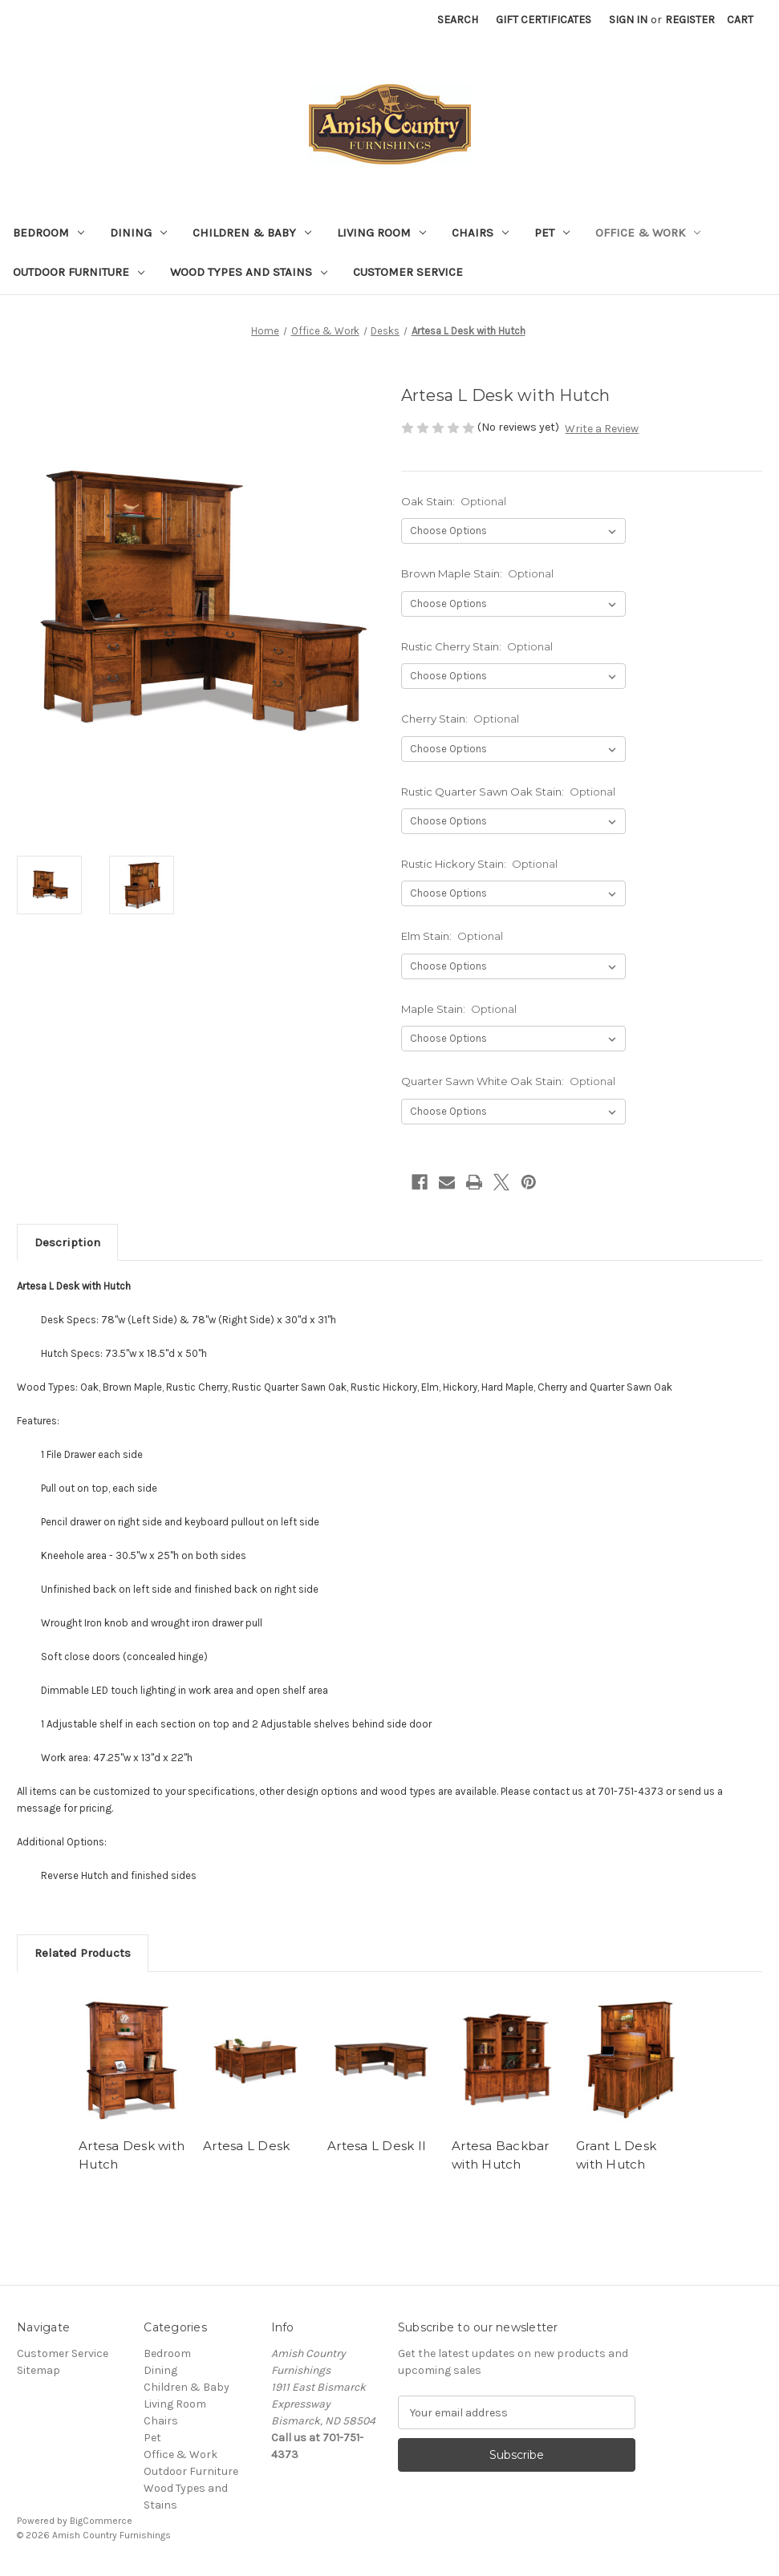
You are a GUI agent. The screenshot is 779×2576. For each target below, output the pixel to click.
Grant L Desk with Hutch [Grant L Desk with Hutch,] (616, 2155)
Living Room (381, 232)
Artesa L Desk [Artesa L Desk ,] (246, 2145)
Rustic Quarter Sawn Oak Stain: (508, 791)
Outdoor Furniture (78, 272)
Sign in (628, 19)
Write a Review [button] (602, 428)
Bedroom (48, 232)
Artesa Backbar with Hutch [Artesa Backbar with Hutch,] (501, 2155)
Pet (552, 232)
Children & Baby (252, 232)
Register (690, 19)
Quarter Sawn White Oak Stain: (508, 1081)
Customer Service (408, 272)
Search (457, 19)
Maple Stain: (459, 1008)
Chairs (480, 232)
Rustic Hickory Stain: (479, 863)
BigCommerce (101, 2520)
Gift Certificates (543, 19)
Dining (138, 232)
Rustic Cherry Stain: (477, 646)
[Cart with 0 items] (740, 19)
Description (67, 1242)
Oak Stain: (454, 501)
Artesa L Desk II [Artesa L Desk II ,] (376, 2145)
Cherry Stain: (460, 718)
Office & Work (647, 232)
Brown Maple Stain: (477, 573)
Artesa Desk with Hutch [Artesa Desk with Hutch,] (132, 2155)
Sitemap (38, 2370)
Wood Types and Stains (248, 272)
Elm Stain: (452, 936)
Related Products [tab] (82, 1953)
